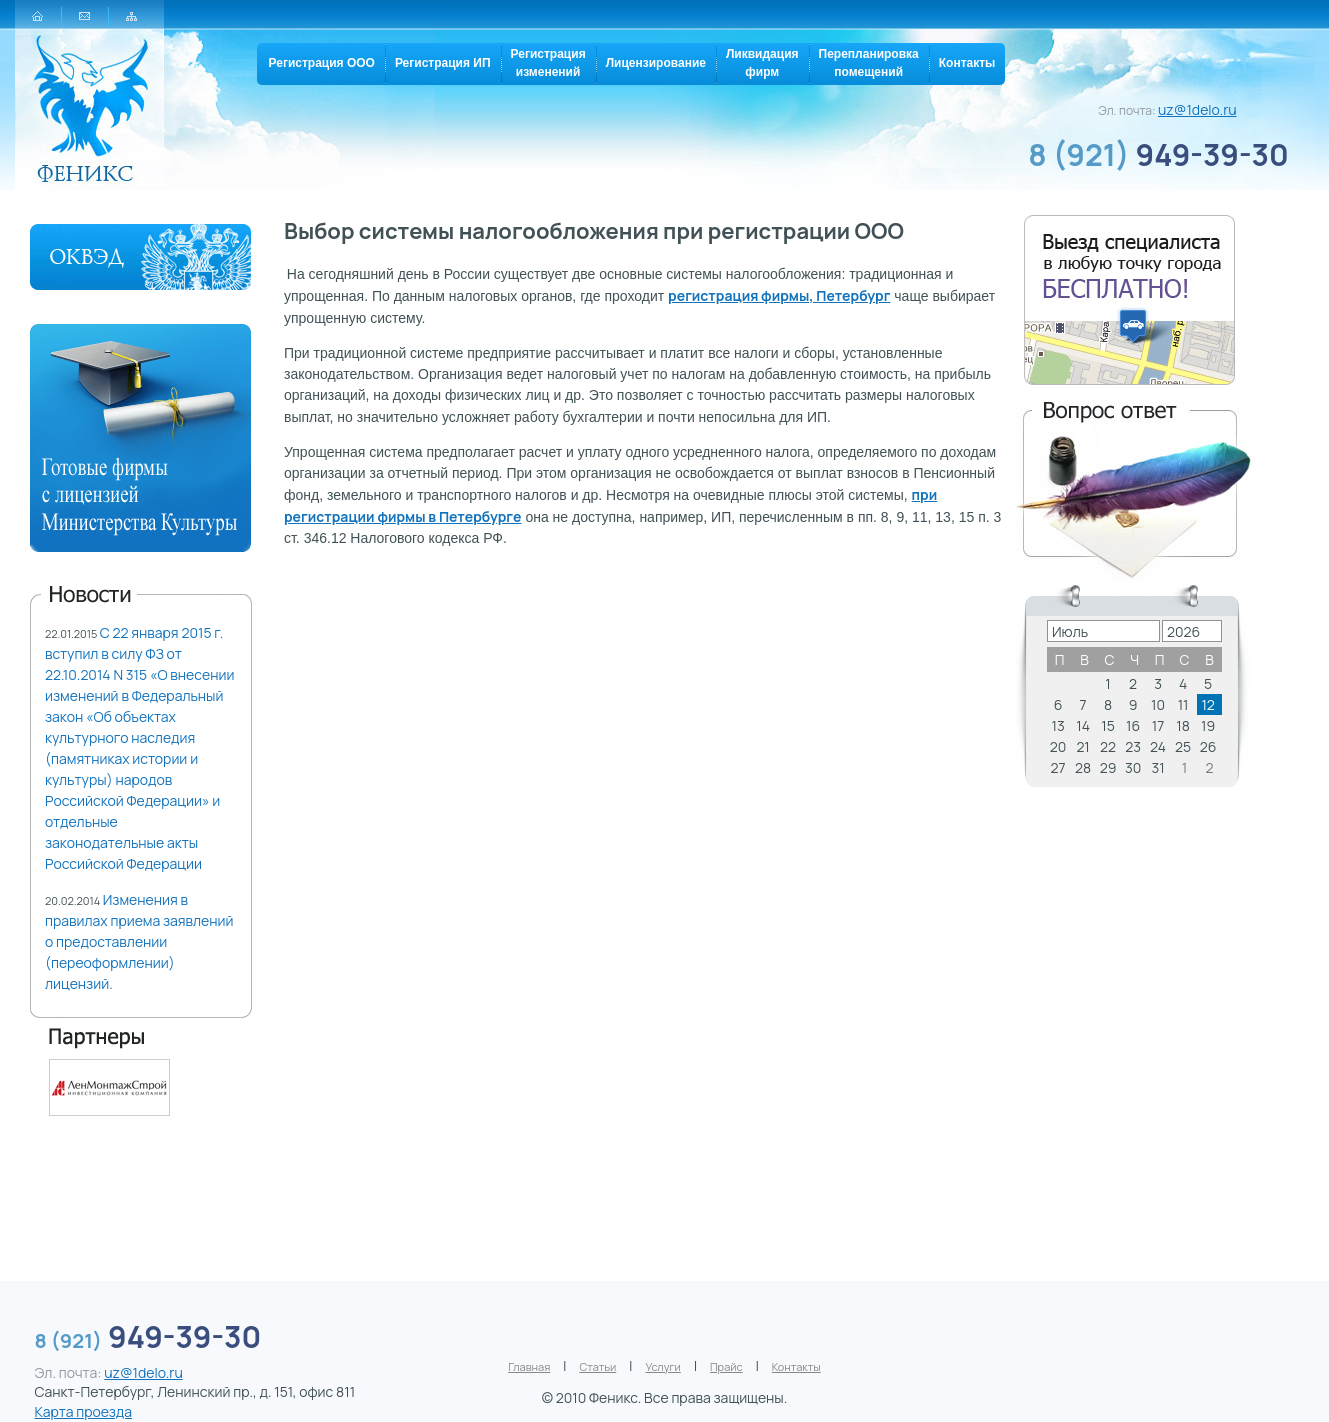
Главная (529, 1366)
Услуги (662, 1366)
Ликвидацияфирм (762, 63)
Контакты (967, 63)
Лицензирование (656, 63)
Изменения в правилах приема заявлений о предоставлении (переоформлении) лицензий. (139, 941)
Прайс (726, 1366)
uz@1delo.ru (1197, 109)
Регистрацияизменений (548, 63)
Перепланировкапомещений (869, 63)
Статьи (597, 1366)
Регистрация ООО (322, 63)
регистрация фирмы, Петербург (779, 295)
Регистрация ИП (443, 63)
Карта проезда (83, 1411)
